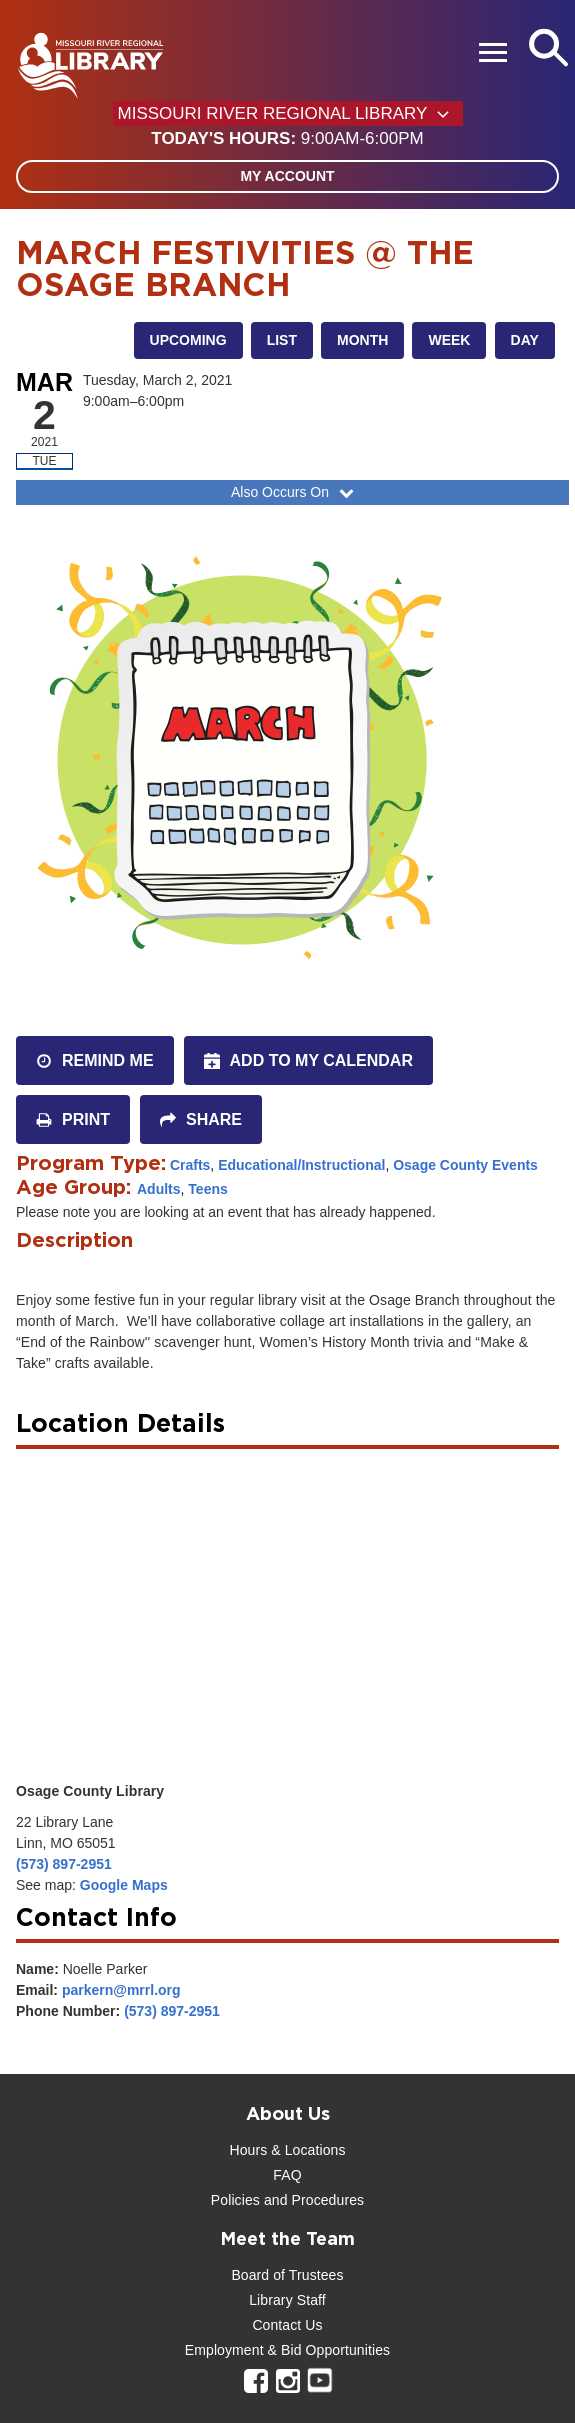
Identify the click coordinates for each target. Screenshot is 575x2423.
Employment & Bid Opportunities (287, 2350)
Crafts (190, 1165)
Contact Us (287, 2325)
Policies (235, 2200)
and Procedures (312, 2200)
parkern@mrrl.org (121, 1990)
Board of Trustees (287, 2275)
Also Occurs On (294, 492)
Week (449, 340)
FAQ (287, 2175)
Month (362, 340)
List (282, 340)
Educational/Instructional (301, 1165)
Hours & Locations (287, 2150)
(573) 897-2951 (64, 1864)
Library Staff (287, 2300)
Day (525, 340)
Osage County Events (465, 1165)
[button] (287, 139)
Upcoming (188, 340)
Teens (207, 1189)
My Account (287, 176)
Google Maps (124, 1885)
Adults (159, 1189)
